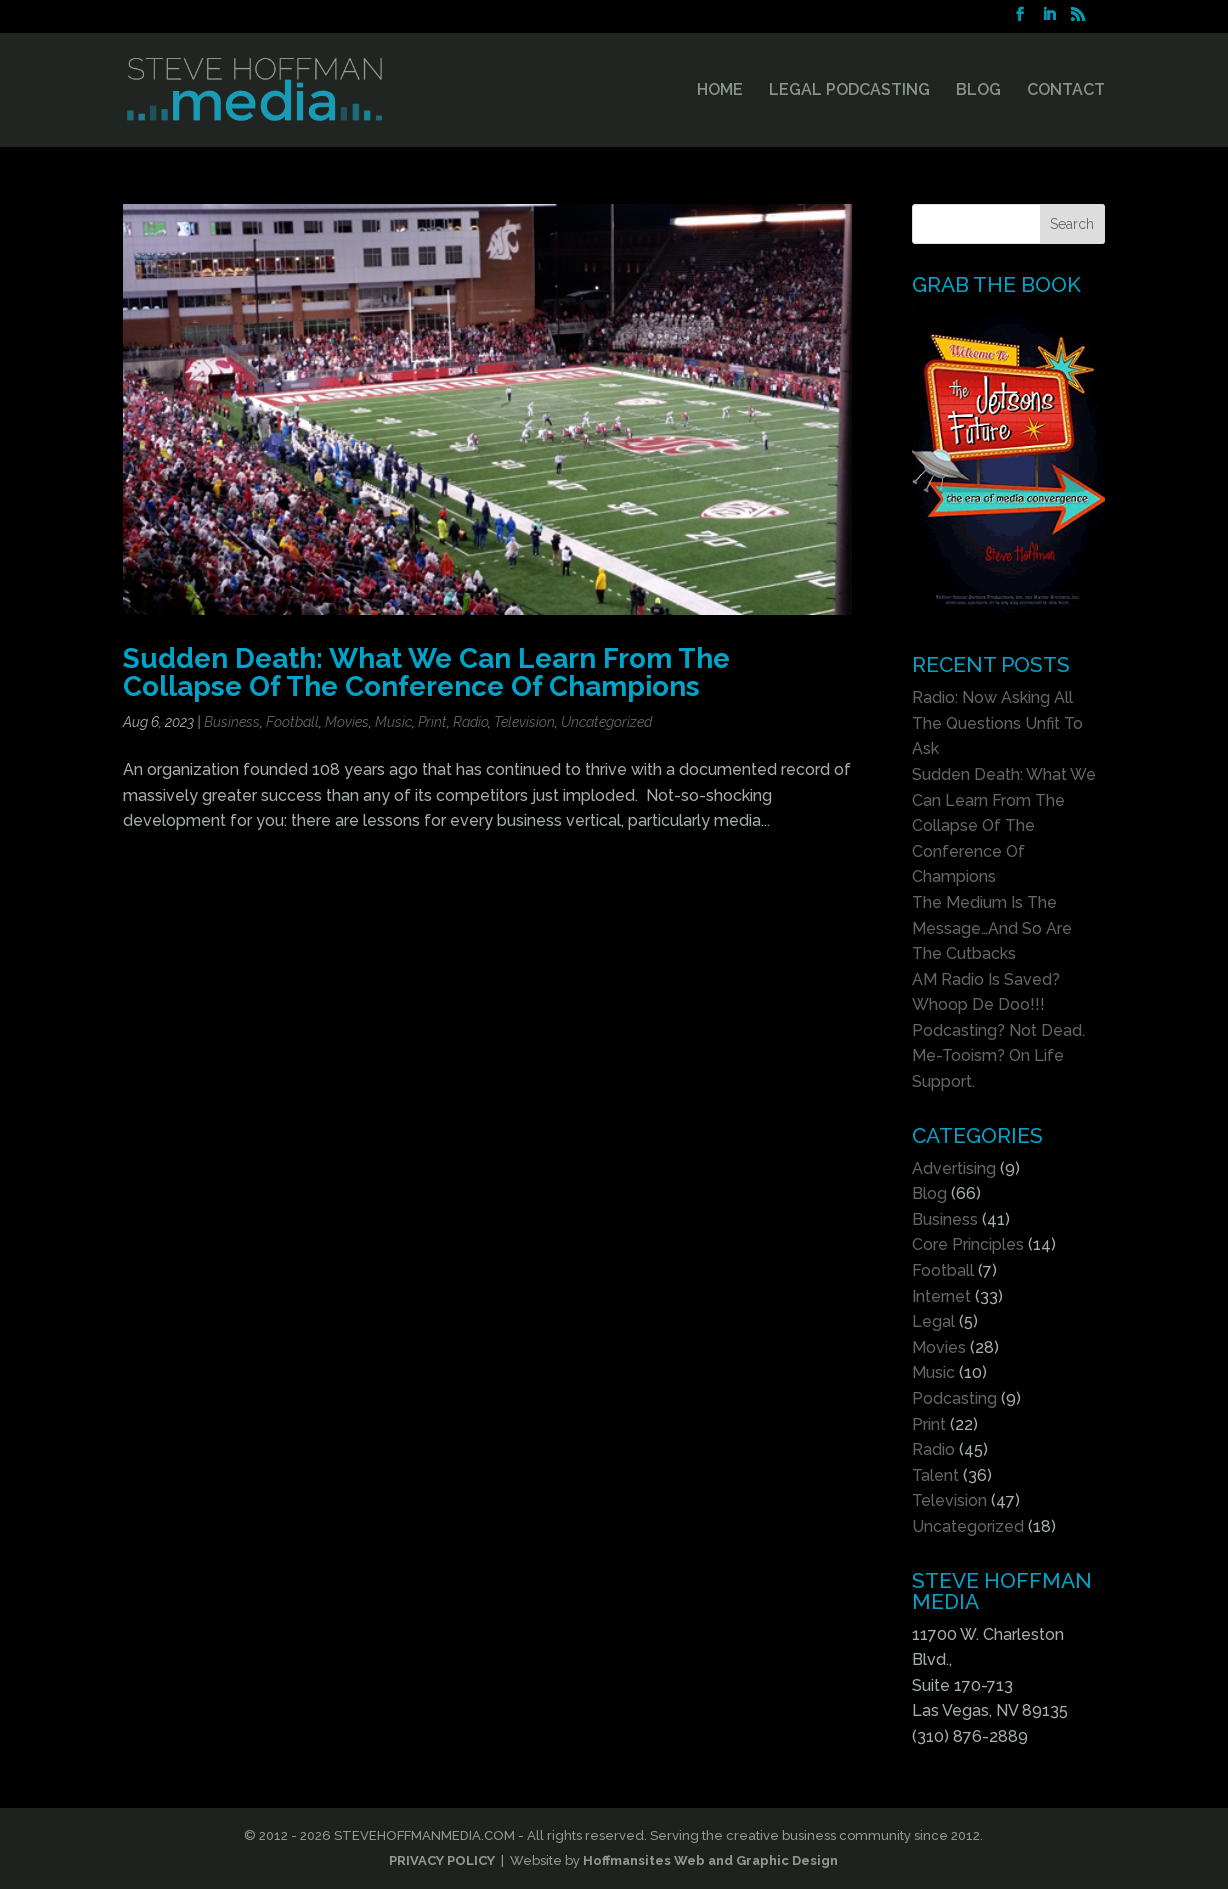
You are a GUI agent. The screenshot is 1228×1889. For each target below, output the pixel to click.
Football (292, 722)
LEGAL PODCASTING (849, 91)
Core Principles (968, 1244)
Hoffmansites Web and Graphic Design (710, 1860)
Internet (941, 1296)
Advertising (954, 1168)
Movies (347, 722)
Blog (929, 1193)
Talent (935, 1475)
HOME (720, 91)
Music (393, 722)
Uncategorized (606, 722)
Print (432, 722)
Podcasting (954, 1398)
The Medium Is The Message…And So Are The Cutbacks (992, 928)
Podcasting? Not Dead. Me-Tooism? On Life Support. (998, 1056)
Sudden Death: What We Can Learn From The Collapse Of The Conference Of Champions (426, 672)
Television (524, 722)
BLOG (978, 91)
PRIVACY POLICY (442, 1860)
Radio (470, 722)
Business (232, 722)
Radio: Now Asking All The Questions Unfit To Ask (997, 723)
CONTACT (1066, 91)
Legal (933, 1321)
